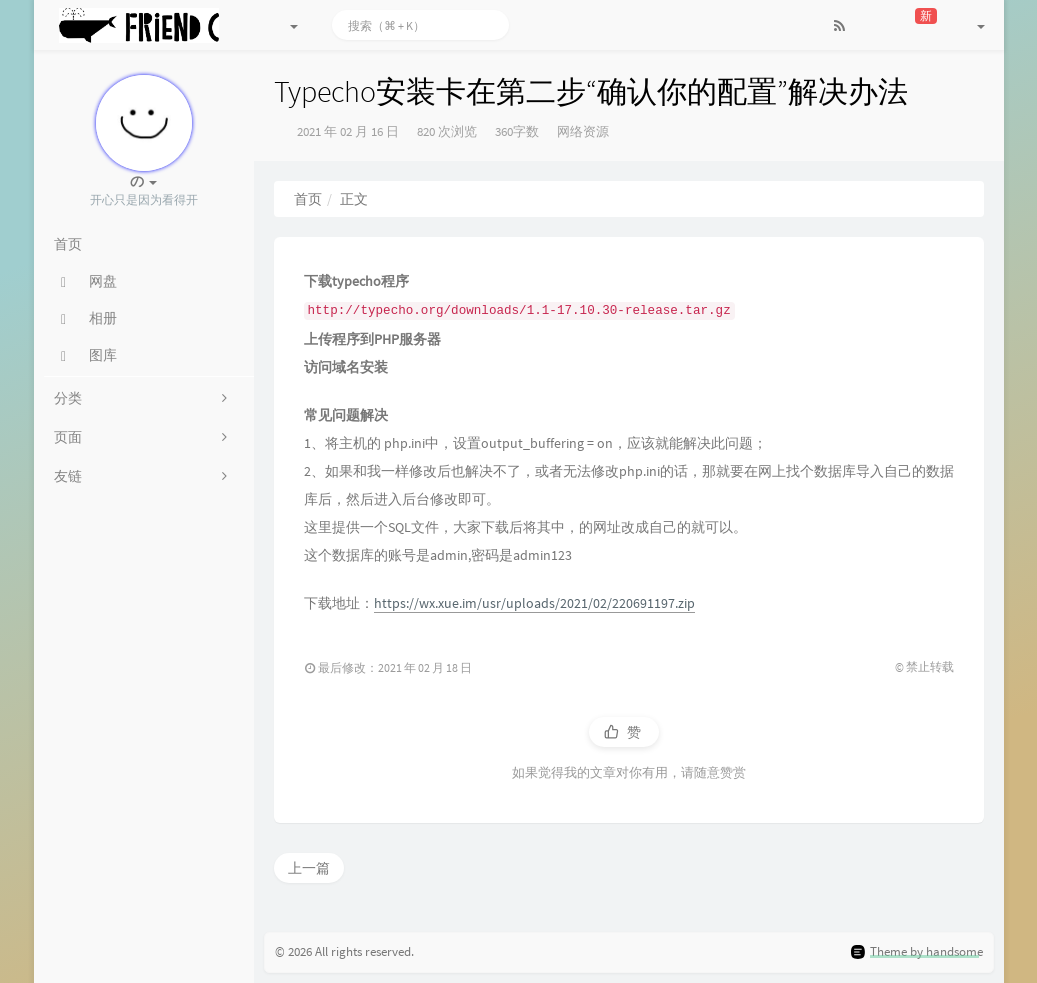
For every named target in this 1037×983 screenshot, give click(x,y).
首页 (308, 199)
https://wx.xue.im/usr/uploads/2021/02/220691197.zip (534, 603)
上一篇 (309, 868)
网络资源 (583, 131)
